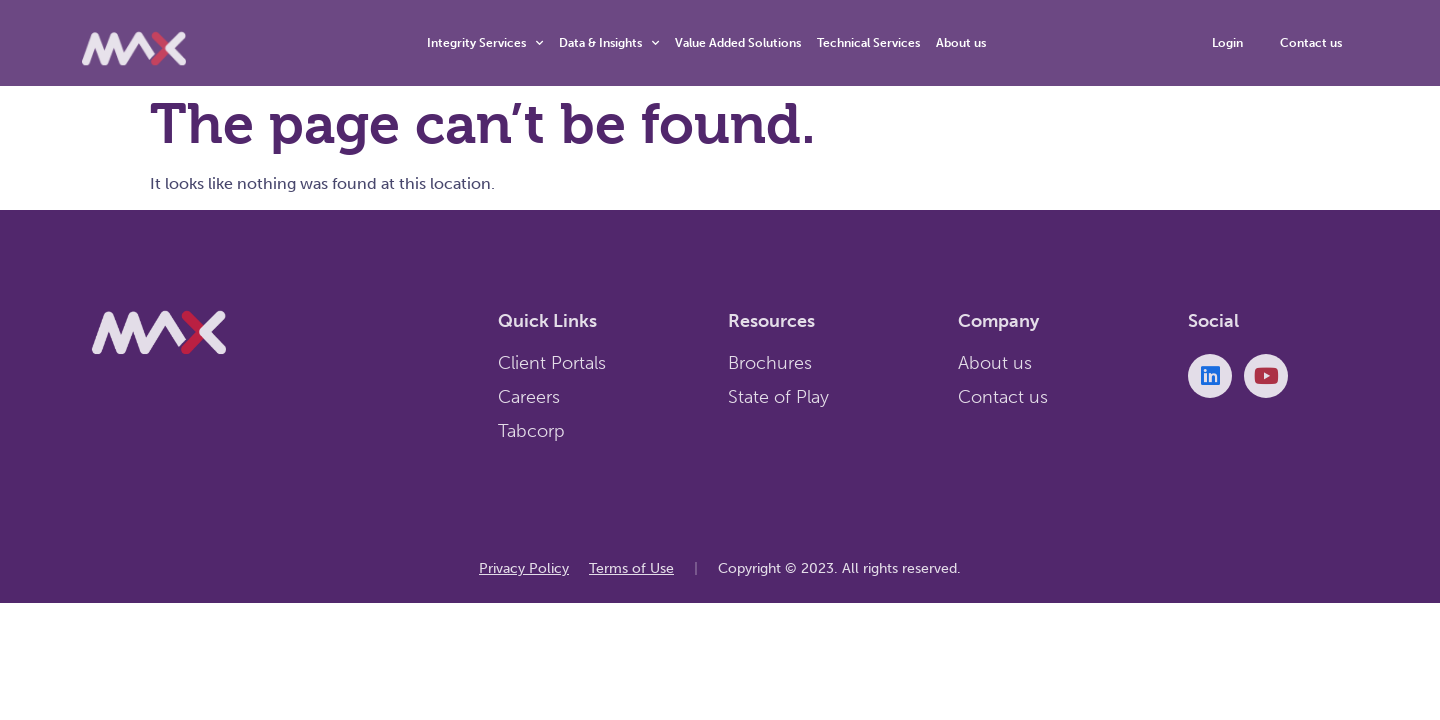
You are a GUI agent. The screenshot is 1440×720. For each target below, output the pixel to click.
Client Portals (552, 363)
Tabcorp (531, 431)
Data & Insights (609, 43)
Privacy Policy (524, 568)
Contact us (1003, 397)
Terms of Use (631, 568)
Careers (529, 397)
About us (961, 43)
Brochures (770, 363)
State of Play (778, 397)
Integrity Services (485, 43)
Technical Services (868, 43)
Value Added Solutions (738, 43)
